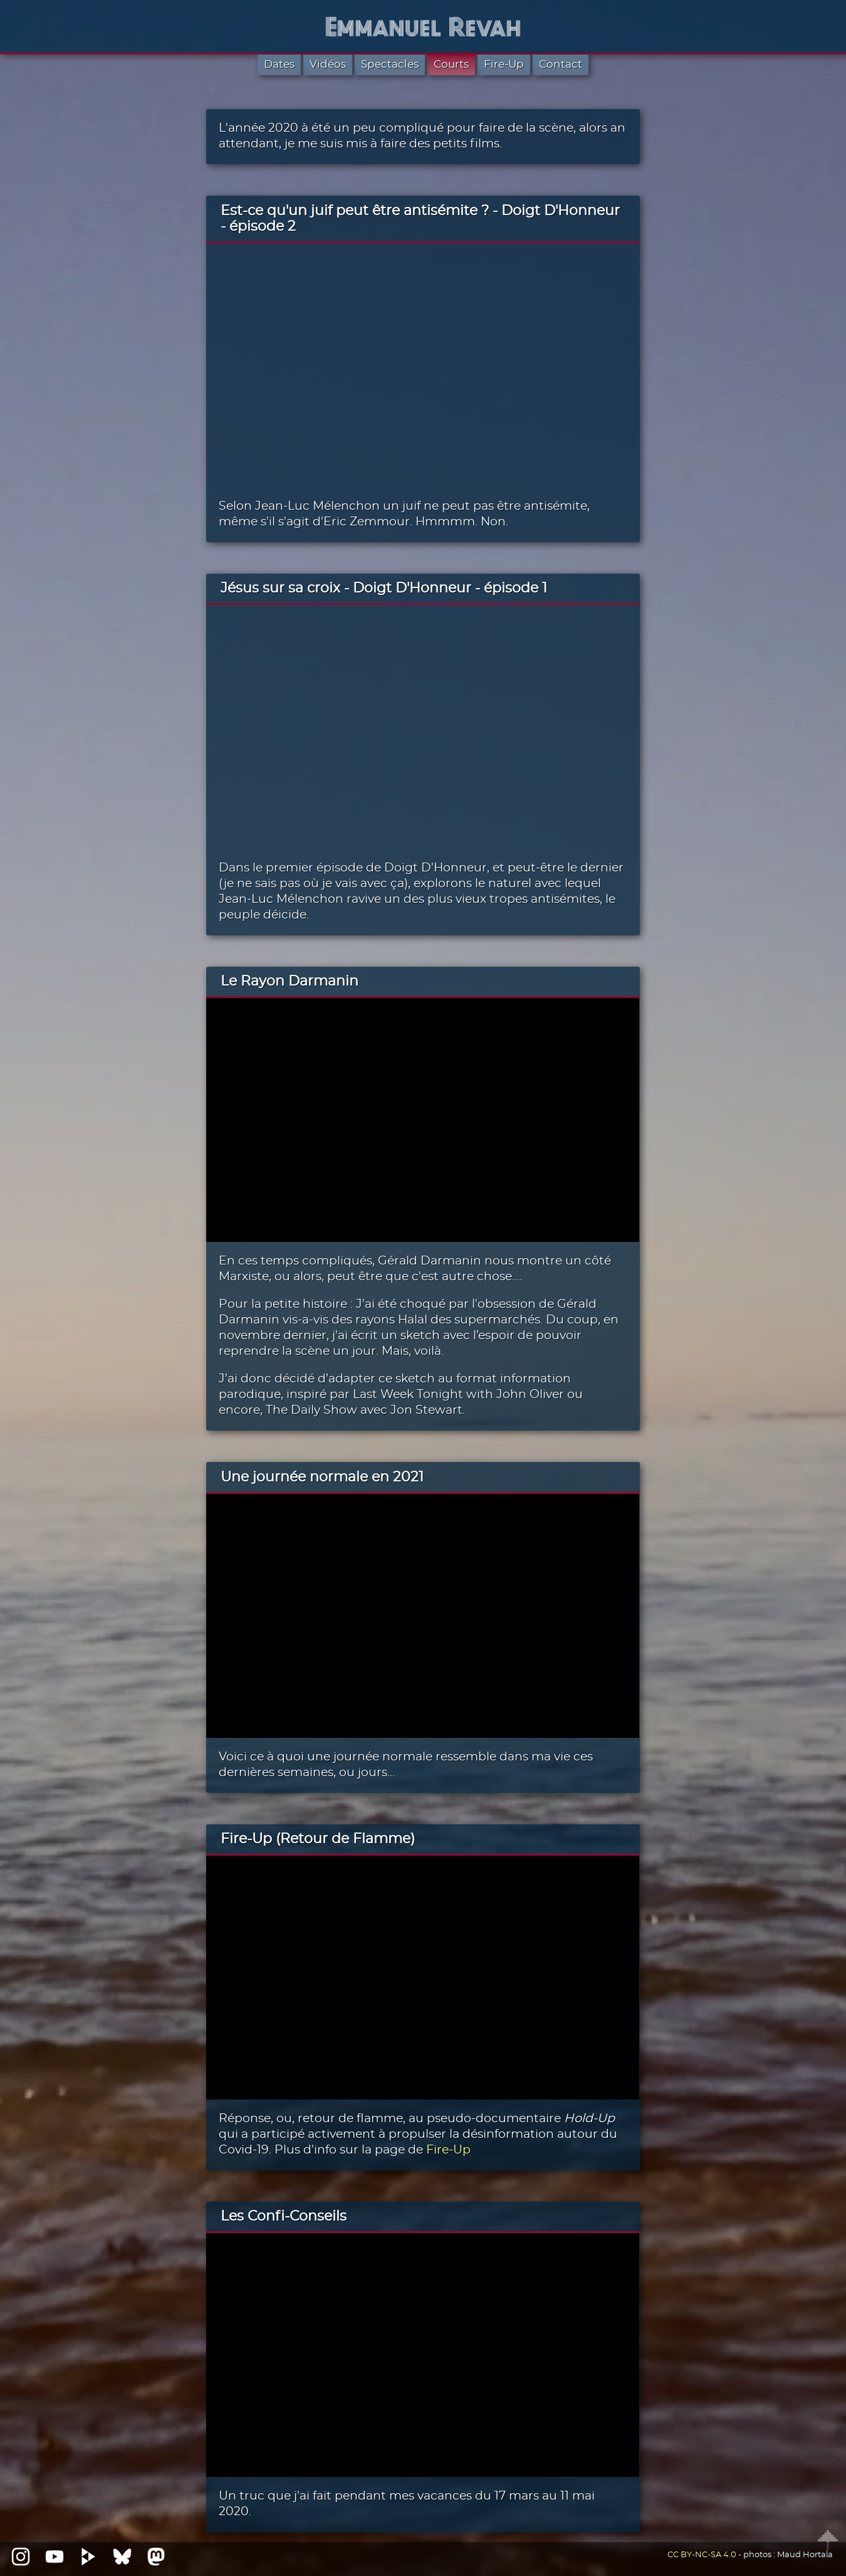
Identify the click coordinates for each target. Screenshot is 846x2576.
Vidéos (328, 64)
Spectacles (390, 64)
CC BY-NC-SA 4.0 (701, 2554)
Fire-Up (504, 64)
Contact (560, 64)
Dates (279, 64)
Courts (451, 64)
